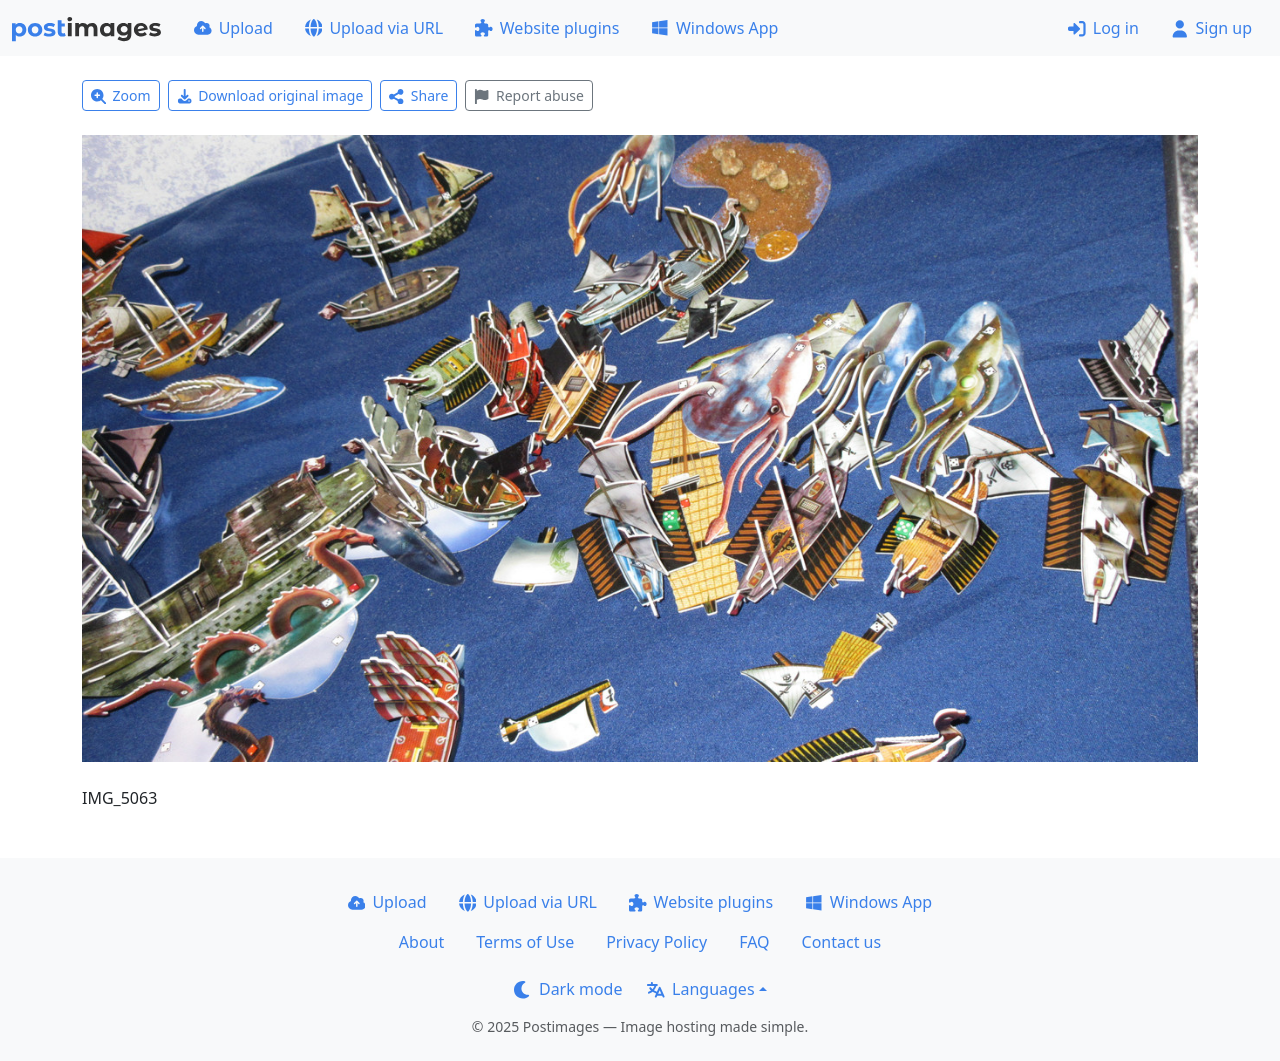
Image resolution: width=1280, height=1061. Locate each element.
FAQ (754, 942)
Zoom (121, 95)
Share (418, 95)
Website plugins (547, 28)
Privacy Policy (656, 942)
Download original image (270, 95)
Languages (700, 989)
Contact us (842, 942)
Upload (233, 28)
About (421, 942)
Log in (1103, 28)
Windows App (714, 28)
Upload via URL (374, 28)
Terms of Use (525, 942)
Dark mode (568, 989)
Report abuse (528, 95)
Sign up (1211, 28)
